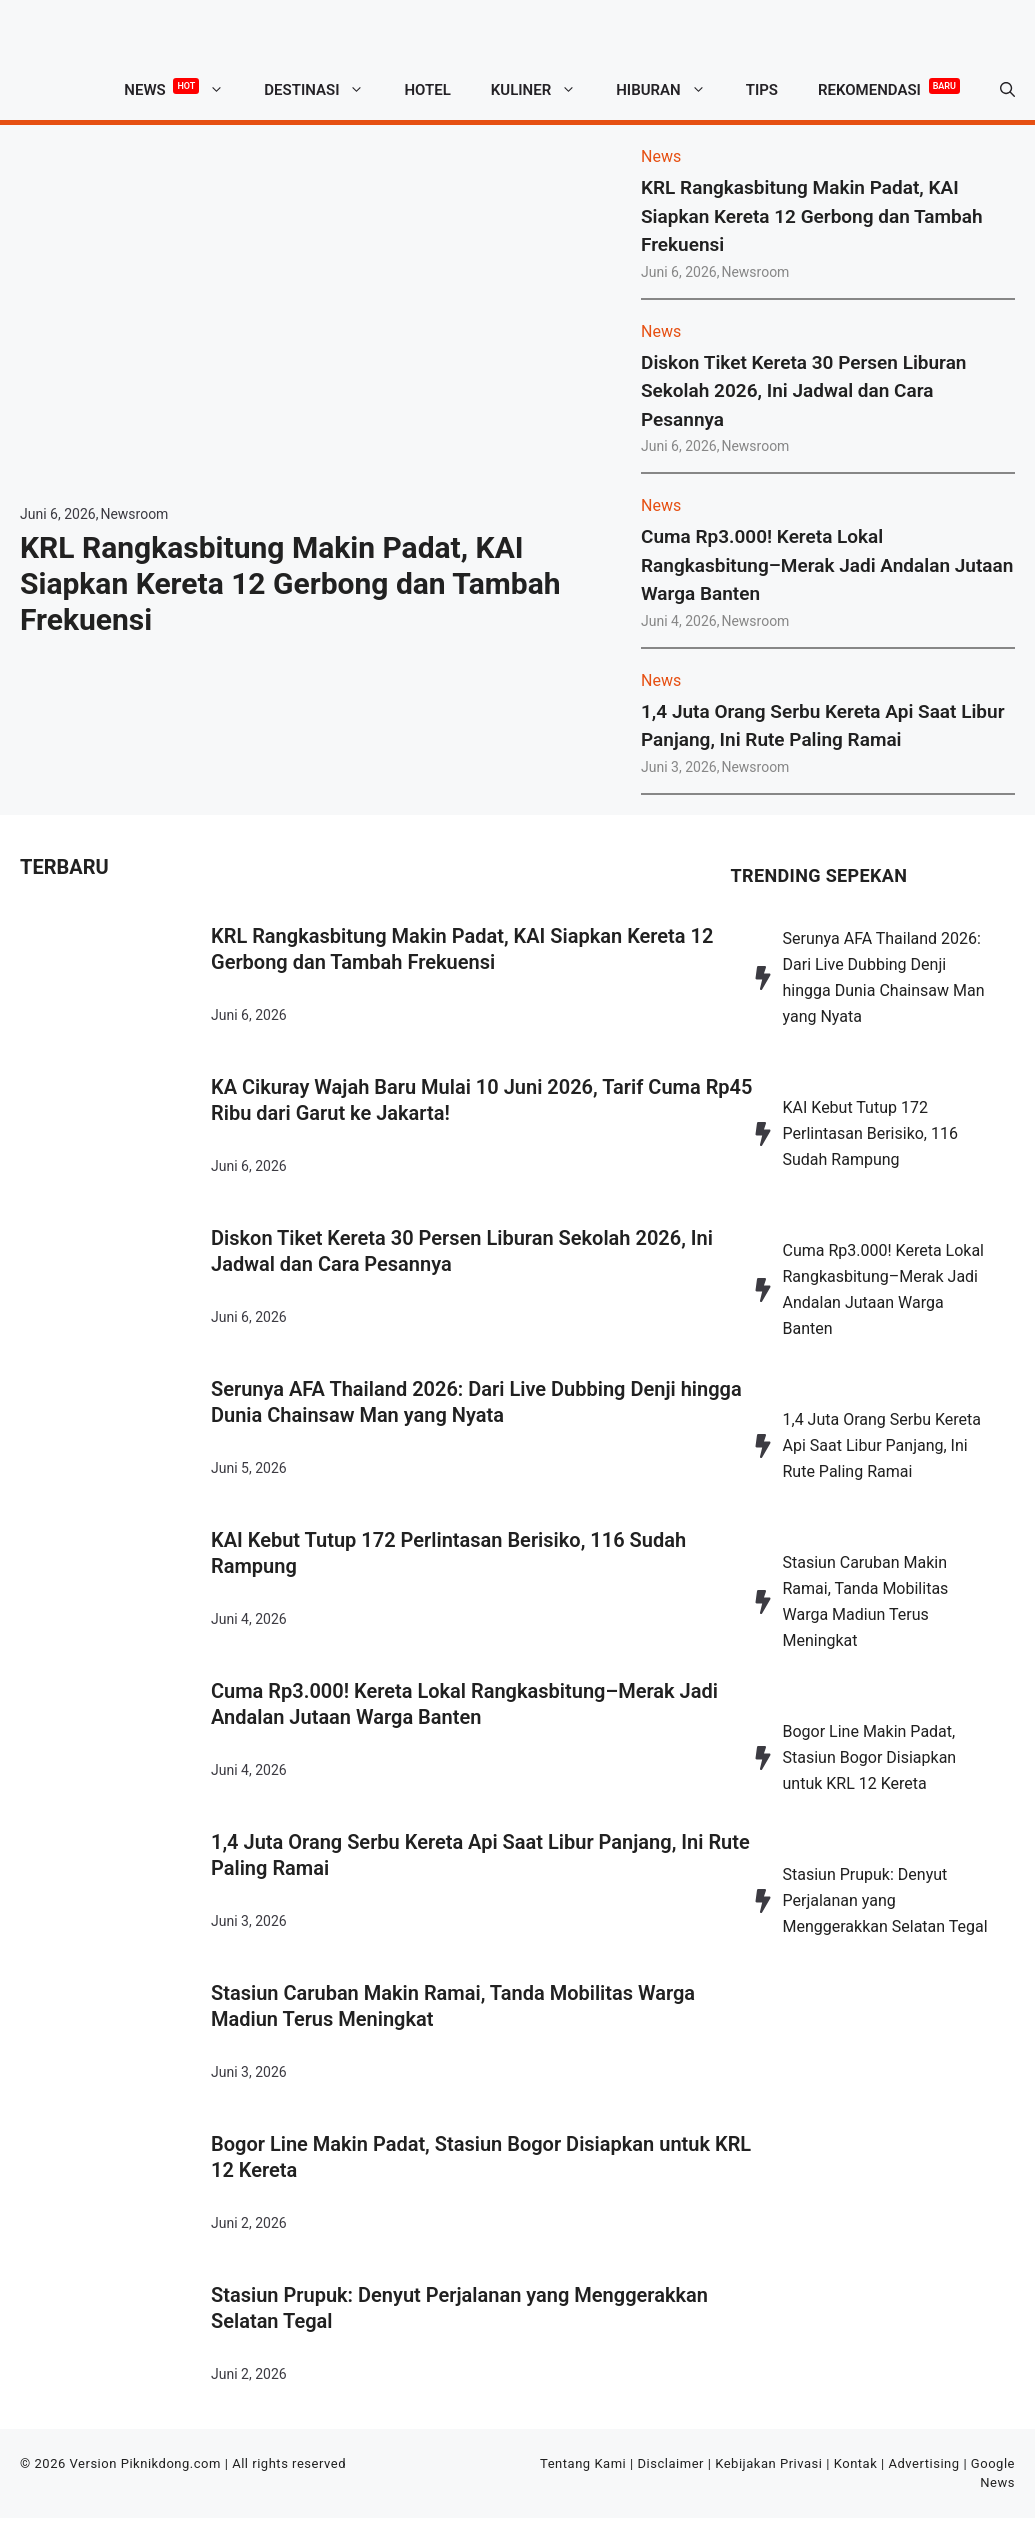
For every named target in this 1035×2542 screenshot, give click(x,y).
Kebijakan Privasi (768, 2463)
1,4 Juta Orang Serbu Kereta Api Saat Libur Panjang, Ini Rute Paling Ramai (480, 1855)
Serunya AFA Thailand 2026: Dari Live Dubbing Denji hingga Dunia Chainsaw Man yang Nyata (476, 1402)
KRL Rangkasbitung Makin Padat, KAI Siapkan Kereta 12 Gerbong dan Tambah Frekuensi (290, 583)
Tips (762, 90)
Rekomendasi (889, 86)
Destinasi (324, 90)
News (184, 90)
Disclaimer (670, 2463)
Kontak (856, 2463)
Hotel (427, 90)
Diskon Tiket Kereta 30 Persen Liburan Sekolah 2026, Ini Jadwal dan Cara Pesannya (803, 391)
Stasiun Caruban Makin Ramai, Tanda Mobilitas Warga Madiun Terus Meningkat (453, 2006)
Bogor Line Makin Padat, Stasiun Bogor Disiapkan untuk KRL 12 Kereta (481, 2157)
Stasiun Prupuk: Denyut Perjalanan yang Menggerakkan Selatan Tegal (459, 2308)
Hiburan (670, 90)
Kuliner (543, 90)
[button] (1007, 90)
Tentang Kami (583, 2463)
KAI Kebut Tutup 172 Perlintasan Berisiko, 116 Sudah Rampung (448, 1553)
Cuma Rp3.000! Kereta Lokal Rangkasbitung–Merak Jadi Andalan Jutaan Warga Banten (827, 565)
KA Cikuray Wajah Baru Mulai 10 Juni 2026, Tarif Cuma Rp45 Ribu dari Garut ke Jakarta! (481, 1100)
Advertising (924, 2463)
